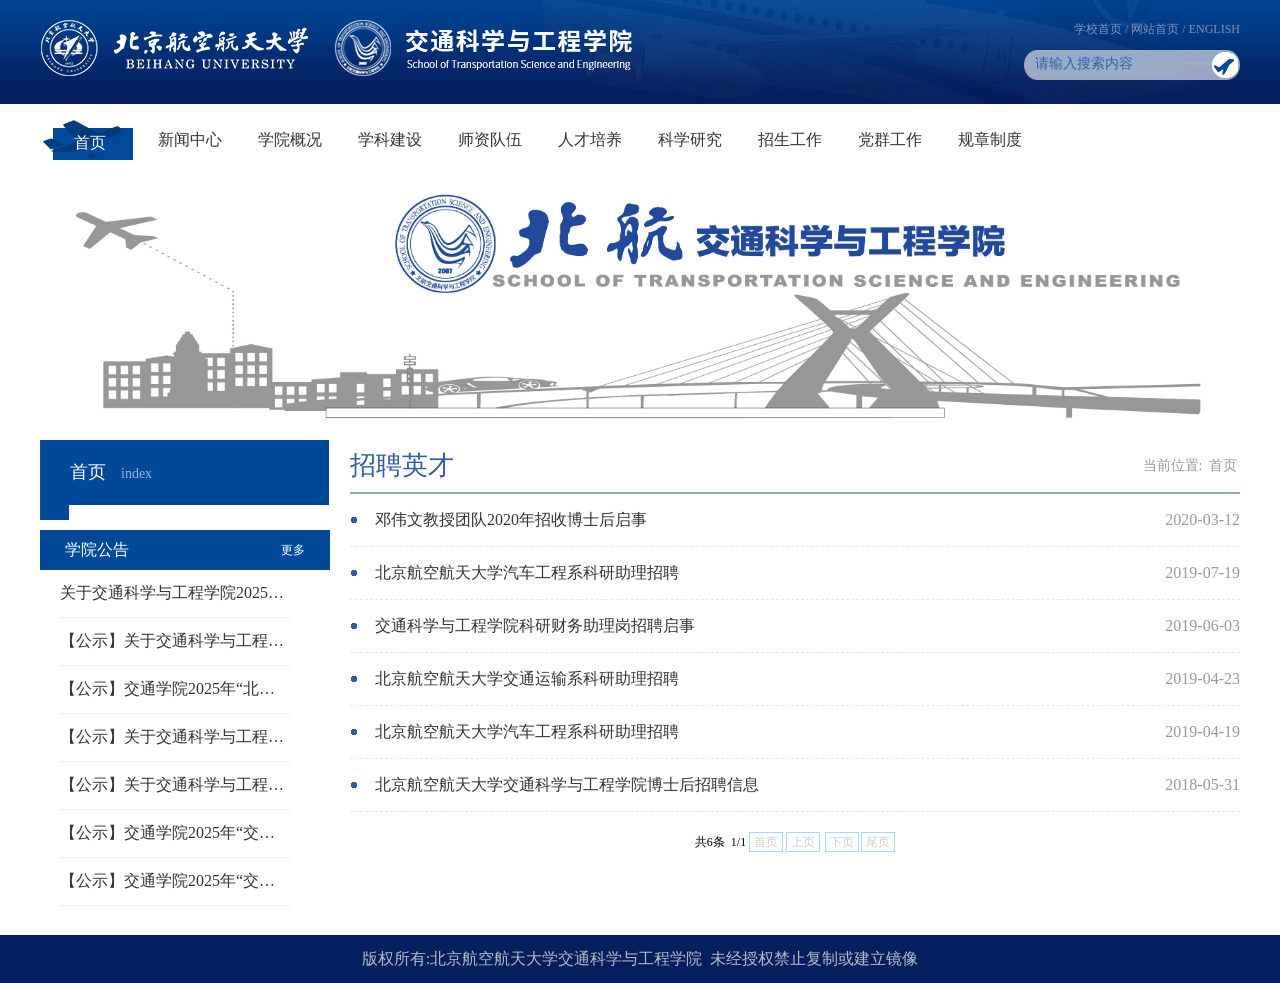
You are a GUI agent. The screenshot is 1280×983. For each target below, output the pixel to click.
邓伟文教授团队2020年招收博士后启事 (511, 519)
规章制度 (990, 139)
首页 (90, 142)
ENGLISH (1214, 29)
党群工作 (890, 139)
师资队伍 (490, 139)
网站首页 (1155, 29)
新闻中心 (190, 139)
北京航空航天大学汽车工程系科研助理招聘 (527, 572)
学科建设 (390, 139)
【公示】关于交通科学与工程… (172, 640)
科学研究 (690, 139)
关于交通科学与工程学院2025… (172, 592)
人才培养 (590, 139)
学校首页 (1098, 29)
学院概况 (290, 139)
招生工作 (790, 139)
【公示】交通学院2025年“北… (167, 688)
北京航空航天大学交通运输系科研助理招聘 (527, 678)
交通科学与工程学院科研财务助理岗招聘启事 (535, 625)
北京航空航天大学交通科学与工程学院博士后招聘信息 (567, 784)
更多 (293, 550)
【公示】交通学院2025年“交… (167, 832)
